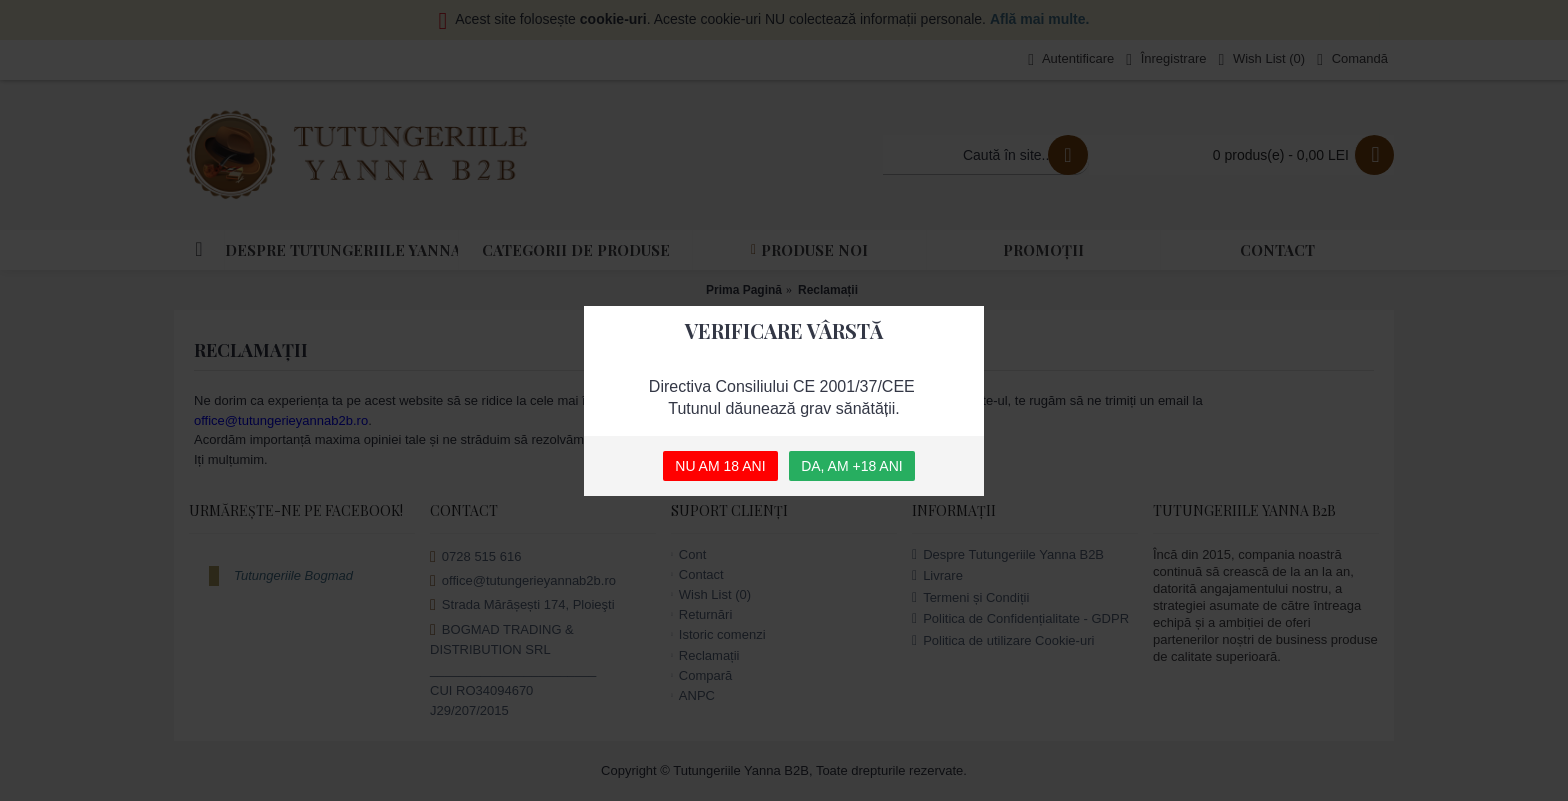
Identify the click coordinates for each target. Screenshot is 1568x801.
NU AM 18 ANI (720, 466)
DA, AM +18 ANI (852, 466)
